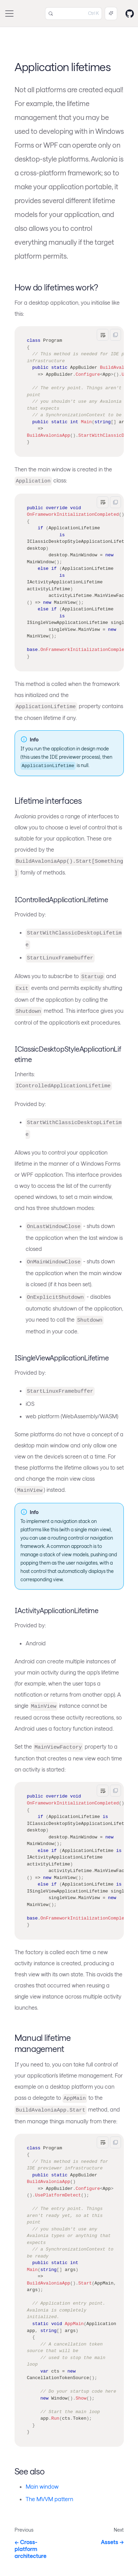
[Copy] (115, 335)
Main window (42, 2486)
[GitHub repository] (130, 13)
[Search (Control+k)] (73, 13)
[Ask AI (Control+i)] (111, 13)
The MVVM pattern (49, 2499)
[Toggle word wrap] (103, 335)
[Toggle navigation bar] (9, 13)
